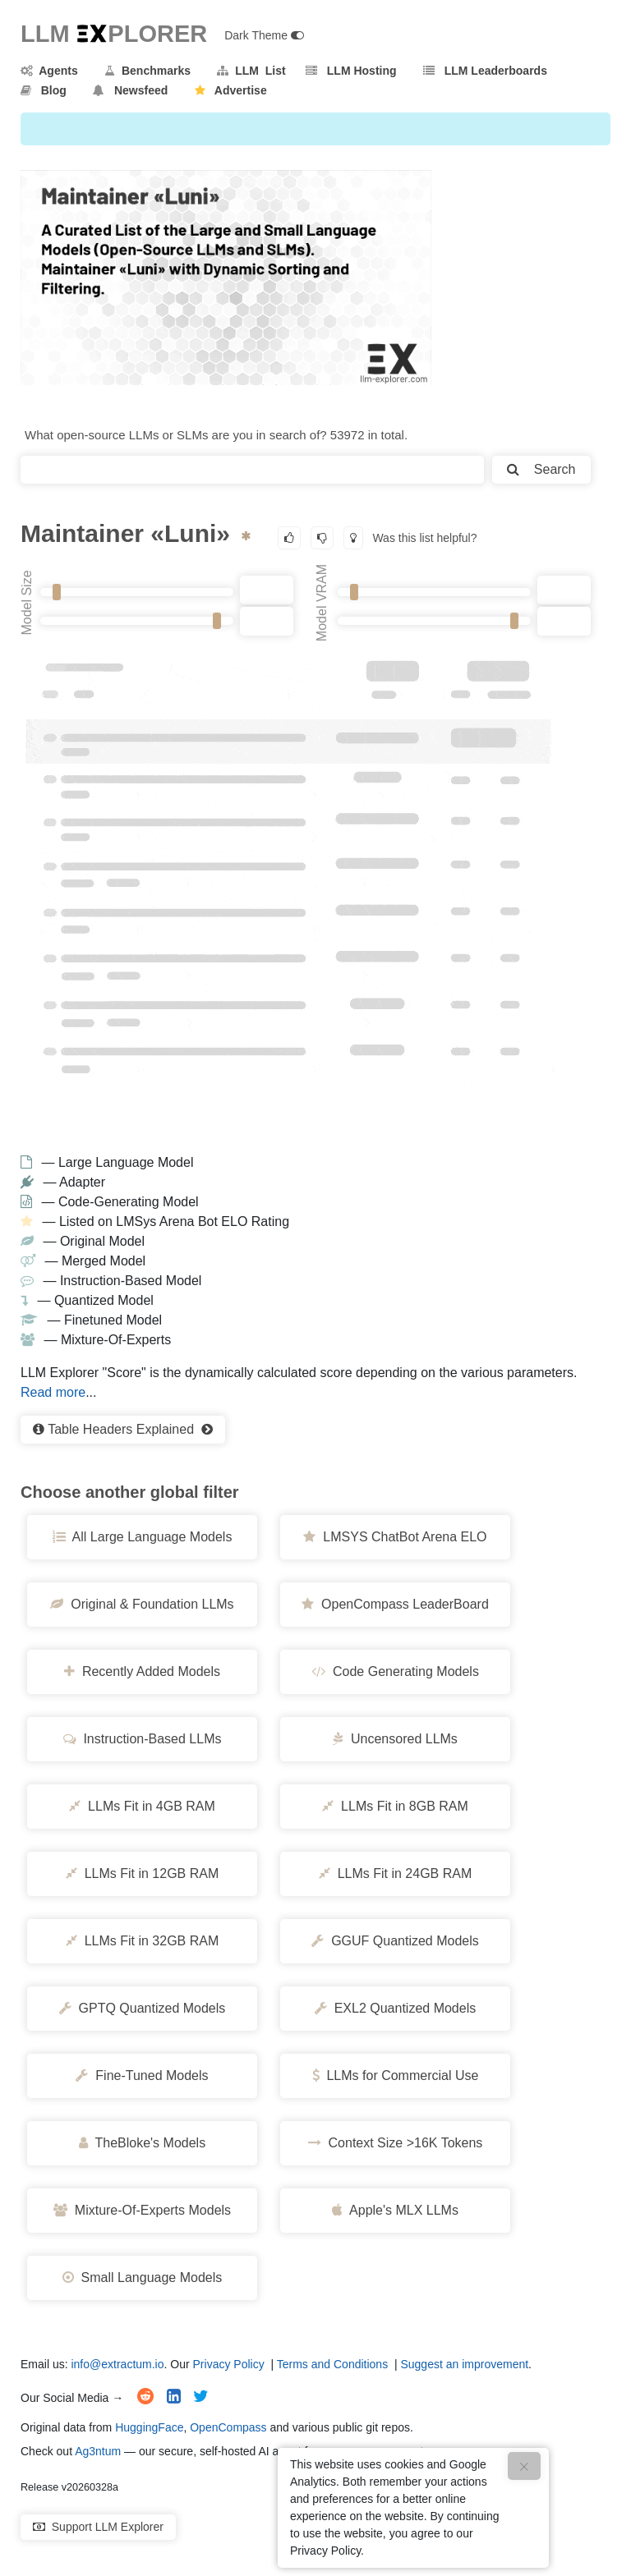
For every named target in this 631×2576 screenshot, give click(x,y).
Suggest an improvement (464, 2364)
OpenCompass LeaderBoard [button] (395, 1604)
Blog (44, 90)
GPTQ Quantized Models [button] (142, 2008)
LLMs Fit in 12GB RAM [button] (142, 1873)
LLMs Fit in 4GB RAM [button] (142, 1806)
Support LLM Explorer (98, 2526)
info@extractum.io (117, 2364)
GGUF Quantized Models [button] (395, 1941)
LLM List (251, 70)
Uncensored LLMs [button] (395, 1739)
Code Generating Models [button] (395, 1671)
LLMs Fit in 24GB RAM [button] (395, 1873)
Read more (53, 1392)
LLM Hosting (351, 70)
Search (541, 469)
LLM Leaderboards (485, 70)
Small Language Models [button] (142, 2277)
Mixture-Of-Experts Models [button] (142, 2210)
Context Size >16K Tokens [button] (395, 2143)
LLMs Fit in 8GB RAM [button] (395, 1806)
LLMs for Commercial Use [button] (395, 2075)
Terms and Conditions (332, 2364)
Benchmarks (147, 70)
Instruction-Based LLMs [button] (142, 1739)
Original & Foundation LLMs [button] (141, 1604)
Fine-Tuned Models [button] (142, 2075)
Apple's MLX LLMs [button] (395, 2210)
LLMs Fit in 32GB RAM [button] (142, 1941)
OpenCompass (228, 2427)
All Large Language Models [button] (143, 1537)
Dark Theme (264, 35)
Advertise (231, 90)
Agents (49, 70)
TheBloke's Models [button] (142, 2143)
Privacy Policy (229, 2364)
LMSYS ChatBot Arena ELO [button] (394, 1537)
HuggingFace (149, 2427)
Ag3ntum (98, 2451)
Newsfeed (130, 90)
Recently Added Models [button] (142, 1671)
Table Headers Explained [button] (123, 1429)
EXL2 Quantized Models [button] (395, 2008)
